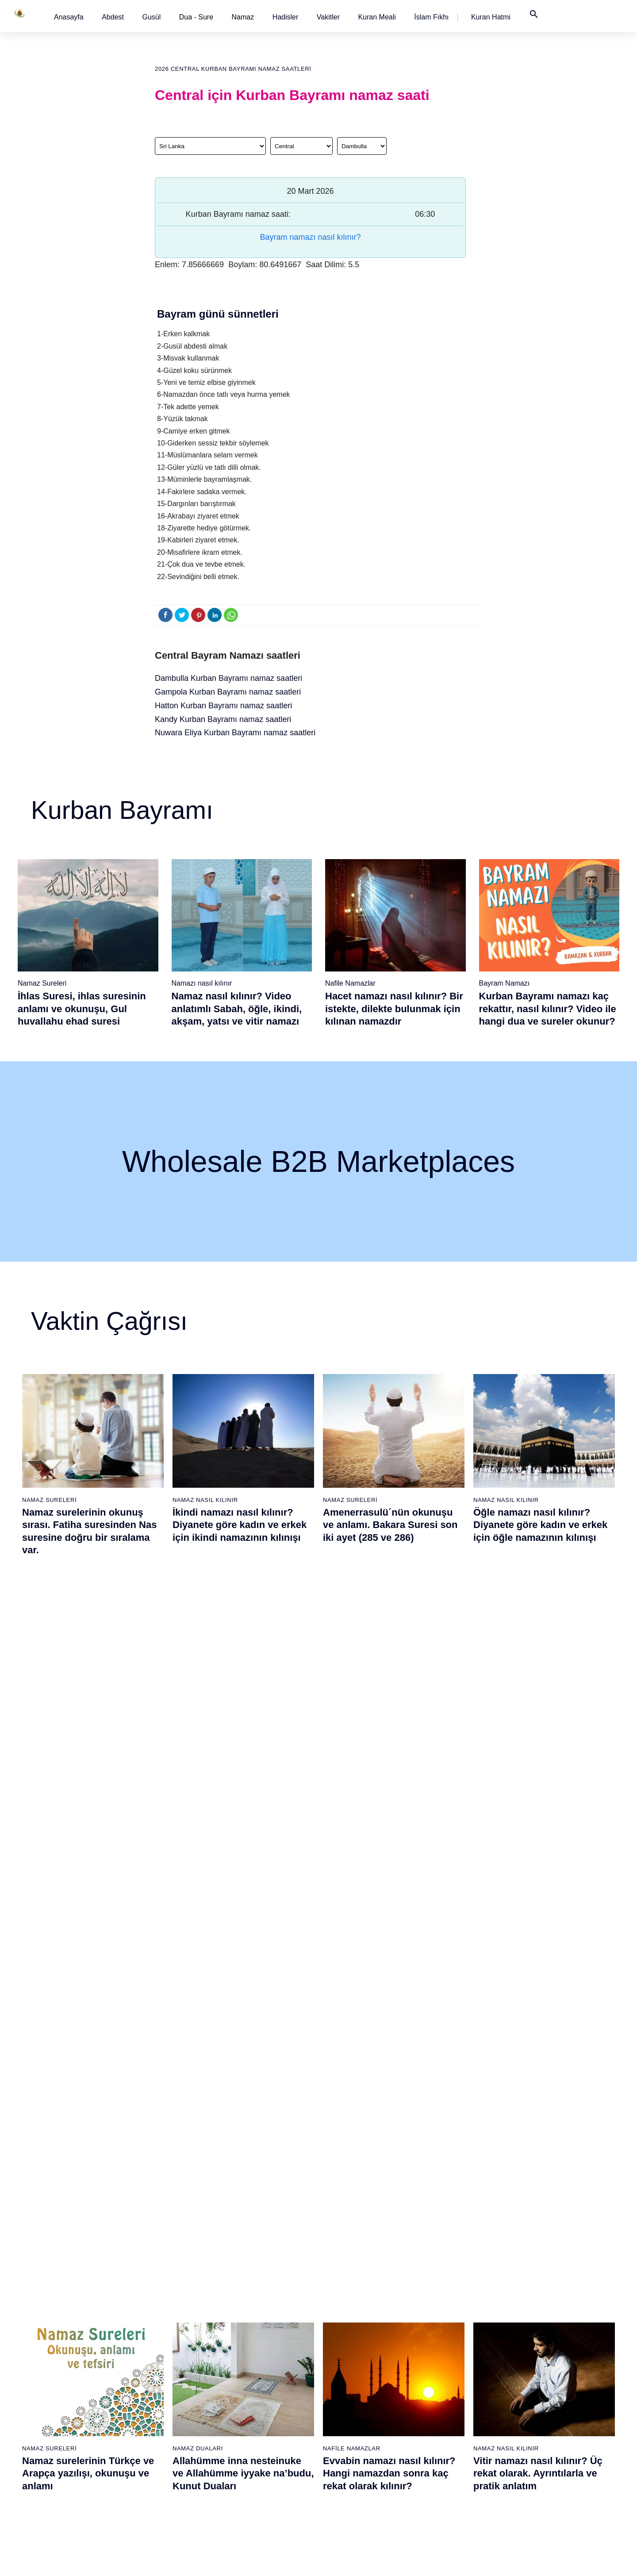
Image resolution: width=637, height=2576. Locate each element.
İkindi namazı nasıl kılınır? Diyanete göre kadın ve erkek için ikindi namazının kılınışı (240, 1525)
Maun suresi (248, 2335)
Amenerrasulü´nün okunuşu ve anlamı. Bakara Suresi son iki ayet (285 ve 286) (390, 1525)
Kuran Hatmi (490, 17)
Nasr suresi (247, 2382)
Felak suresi (248, 2428)
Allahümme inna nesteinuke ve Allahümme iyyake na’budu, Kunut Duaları (243, 1737)
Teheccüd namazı (438, 2351)
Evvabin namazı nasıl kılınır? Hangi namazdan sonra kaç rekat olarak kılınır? (389, 1737)
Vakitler (328, 17)
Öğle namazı (340, 2304)
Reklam (515, 2351)
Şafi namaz (156, 2335)
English (515, 2335)
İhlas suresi (247, 2413)
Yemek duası (67, 2428)
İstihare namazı (435, 2320)
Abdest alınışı (69, 2289)
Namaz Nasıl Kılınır (205, 1500)
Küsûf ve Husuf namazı (446, 2475)
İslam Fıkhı (431, 17)
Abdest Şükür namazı (443, 2428)
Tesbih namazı (434, 2335)
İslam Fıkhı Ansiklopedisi (538, 2320)
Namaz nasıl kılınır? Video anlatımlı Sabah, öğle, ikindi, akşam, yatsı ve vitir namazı (237, 1008)
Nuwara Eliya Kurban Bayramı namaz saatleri (235, 732)
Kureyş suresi (250, 2320)
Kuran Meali (376, 17)
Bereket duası (69, 2413)
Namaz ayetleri (70, 2351)
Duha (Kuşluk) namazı (445, 2366)
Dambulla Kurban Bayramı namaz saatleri (228, 678)
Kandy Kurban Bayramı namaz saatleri (223, 719)
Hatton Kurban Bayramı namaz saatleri (223, 705)
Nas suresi (246, 2444)
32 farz (59, 2397)
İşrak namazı (431, 2304)
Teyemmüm (66, 2320)
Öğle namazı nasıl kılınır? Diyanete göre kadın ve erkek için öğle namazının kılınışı (540, 1525)
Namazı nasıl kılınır (202, 983)
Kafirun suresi (251, 2366)
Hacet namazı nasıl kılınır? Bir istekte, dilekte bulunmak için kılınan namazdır (394, 1008)
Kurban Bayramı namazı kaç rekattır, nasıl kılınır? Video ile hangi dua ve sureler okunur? (547, 1008)
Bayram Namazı (504, 983)
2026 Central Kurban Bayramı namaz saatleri (233, 68)
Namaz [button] (243, 17)
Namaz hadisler (71, 2335)
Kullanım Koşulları (436, 2560)
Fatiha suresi (249, 2289)
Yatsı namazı (341, 2351)
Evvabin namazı (436, 2382)
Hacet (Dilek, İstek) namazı (451, 2413)
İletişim (514, 2366)
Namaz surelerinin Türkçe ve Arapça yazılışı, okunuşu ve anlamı (88, 1737)
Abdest (113, 17)
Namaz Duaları (198, 1712)
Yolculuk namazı (436, 2459)
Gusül (151, 17)
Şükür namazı (433, 2289)
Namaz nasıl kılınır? (168, 2289)
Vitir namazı (339, 2366)
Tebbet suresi (250, 2397)
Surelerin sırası (71, 2366)
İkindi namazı (341, 2320)
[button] (69, 17)
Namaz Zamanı (560, 2560)
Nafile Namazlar (350, 983)
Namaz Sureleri (42, 983)
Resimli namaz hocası (171, 2304)
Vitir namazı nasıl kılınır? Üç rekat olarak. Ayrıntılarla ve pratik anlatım (537, 1737)
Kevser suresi (250, 2351)
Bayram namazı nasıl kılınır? (310, 237)
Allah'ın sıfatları (71, 2382)
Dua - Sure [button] (196, 17)
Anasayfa (69, 17)
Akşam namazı (343, 2335)
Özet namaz (157, 2320)
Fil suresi (244, 2304)
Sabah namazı (343, 2289)
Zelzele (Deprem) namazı (449, 2490)
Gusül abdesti (69, 2304)
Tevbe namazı (433, 2397)
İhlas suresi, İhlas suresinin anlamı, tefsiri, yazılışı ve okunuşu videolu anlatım (236, 1949)
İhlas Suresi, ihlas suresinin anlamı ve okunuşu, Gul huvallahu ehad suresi (82, 1008)
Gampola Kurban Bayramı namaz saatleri (228, 691)
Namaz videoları (163, 2351)
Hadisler (285, 17)
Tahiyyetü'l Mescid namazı (450, 2444)
